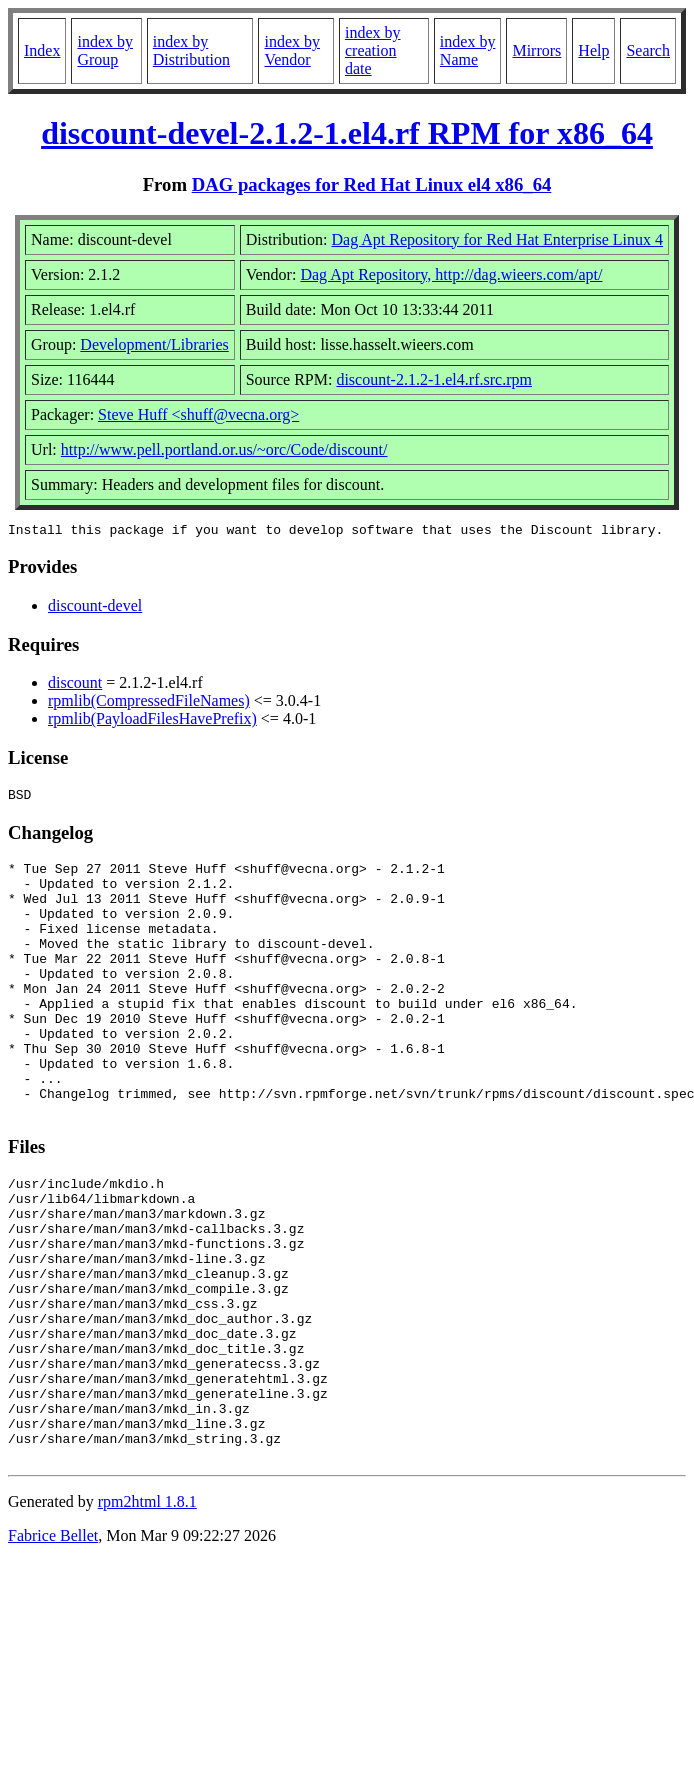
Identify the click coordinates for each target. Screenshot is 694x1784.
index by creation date (373, 50)
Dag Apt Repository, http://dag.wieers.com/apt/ (451, 274)
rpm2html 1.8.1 (147, 1615)
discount (75, 685)
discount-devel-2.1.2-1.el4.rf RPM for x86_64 (347, 133)
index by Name (468, 50)
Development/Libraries (154, 344)
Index (42, 50)
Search (648, 50)
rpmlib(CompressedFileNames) (149, 703)
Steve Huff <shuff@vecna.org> (198, 414)
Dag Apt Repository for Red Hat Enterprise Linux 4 (498, 239)
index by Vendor (292, 50)
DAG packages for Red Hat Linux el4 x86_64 (372, 184)
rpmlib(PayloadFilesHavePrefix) (152, 721)
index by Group (105, 50)
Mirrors (536, 50)
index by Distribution (191, 50)
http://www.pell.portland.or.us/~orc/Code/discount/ (224, 449)
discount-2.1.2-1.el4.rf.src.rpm (434, 379)
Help (593, 50)
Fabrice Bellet (53, 1649)
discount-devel (95, 608)
